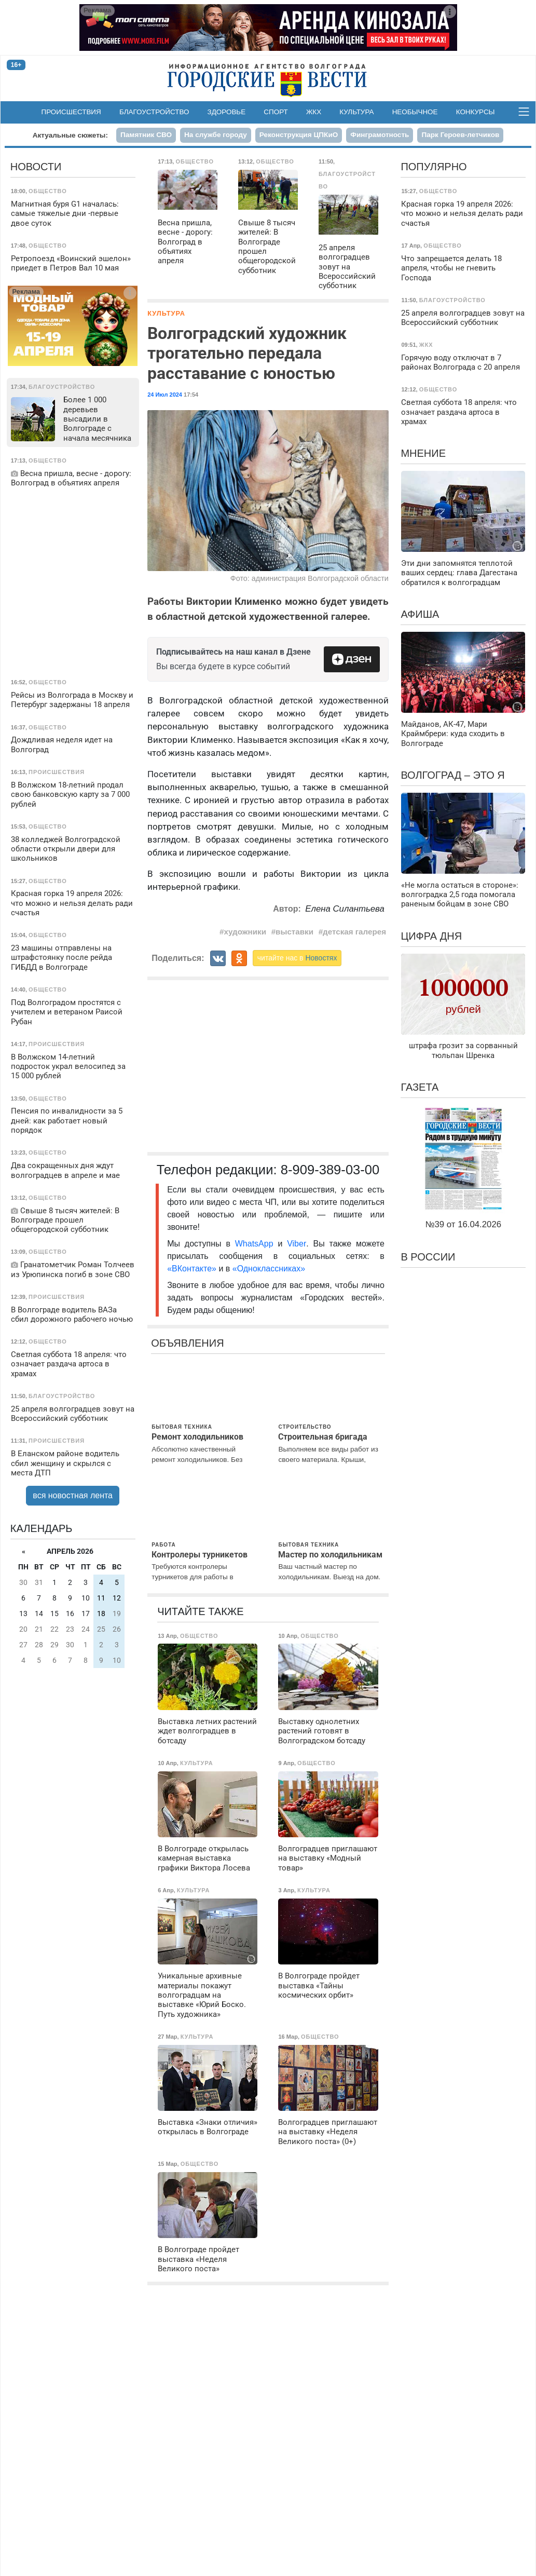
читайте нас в (297, 958)
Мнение (423, 453)
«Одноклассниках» (268, 1268)
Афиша (420, 614)
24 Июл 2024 (164, 394)
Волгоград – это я (452, 775)
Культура (356, 112)
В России (428, 1257)
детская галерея (354, 931)
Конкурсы (475, 112)
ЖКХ (313, 112)
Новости (36, 166)
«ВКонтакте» (191, 1268)
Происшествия (71, 112)
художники (245, 931)
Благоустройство (154, 112)
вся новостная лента (73, 1495)
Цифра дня (431, 936)
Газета (419, 1087)
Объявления (187, 1343)
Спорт (275, 112)
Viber (296, 1243)
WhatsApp (256, 1243)
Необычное (415, 112)
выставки (294, 931)
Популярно (433, 166)
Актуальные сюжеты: (70, 135)
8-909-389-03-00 (330, 1169)
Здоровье (227, 112)
